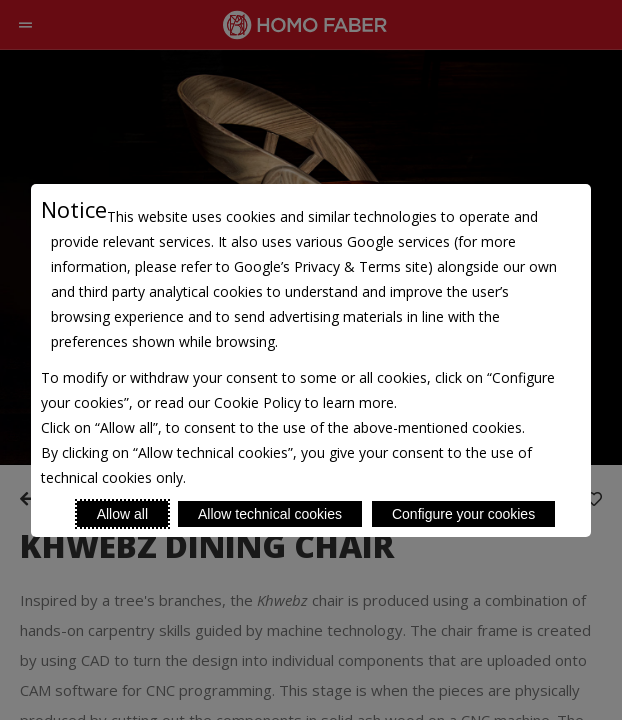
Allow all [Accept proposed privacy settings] (122, 514)
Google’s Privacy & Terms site (331, 266)
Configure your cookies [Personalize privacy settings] (463, 514)
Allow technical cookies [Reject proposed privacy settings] (270, 514)
